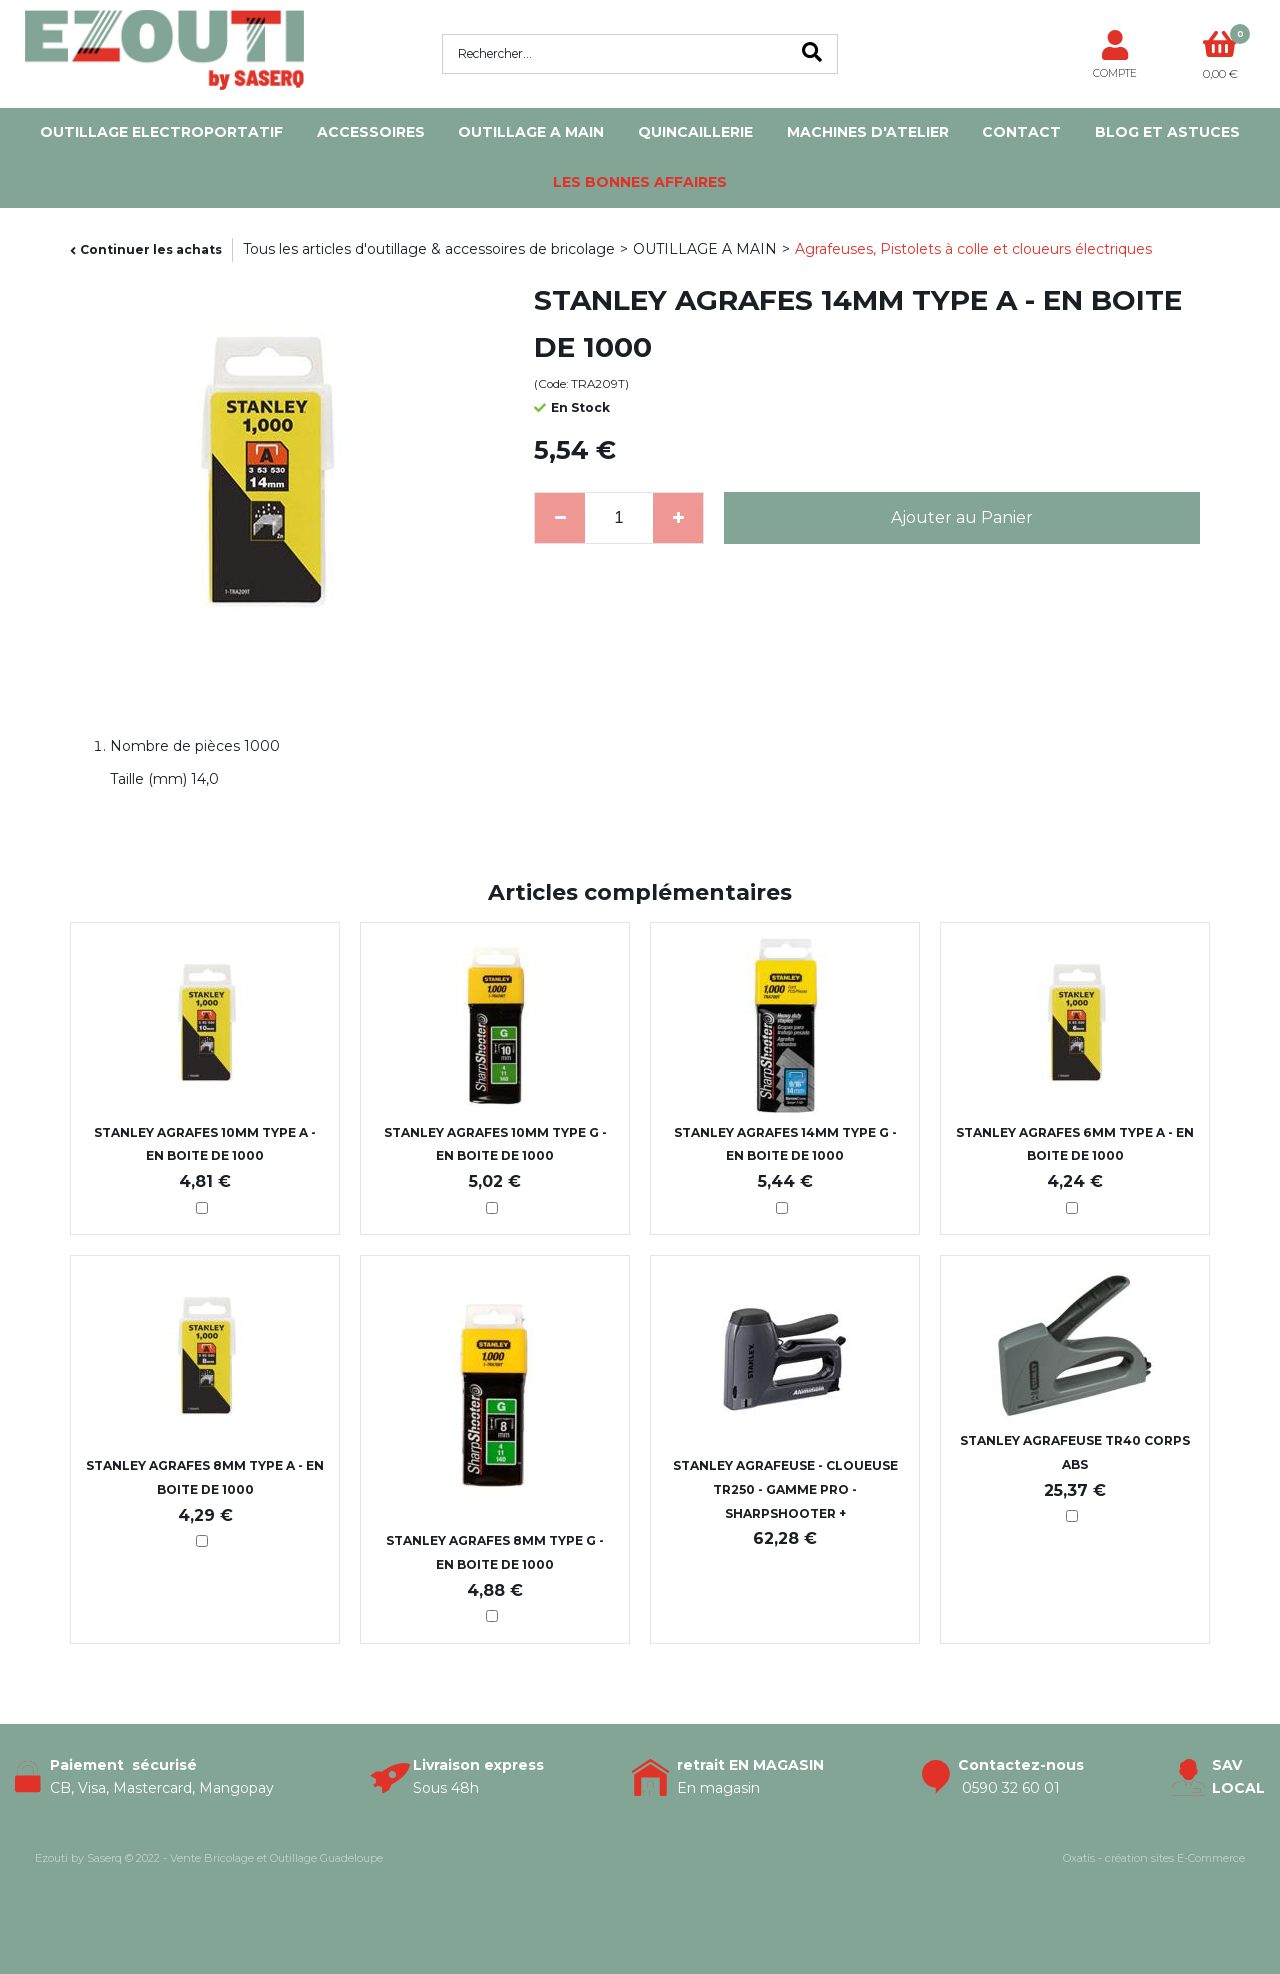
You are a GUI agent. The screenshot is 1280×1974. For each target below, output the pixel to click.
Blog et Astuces (1167, 132)
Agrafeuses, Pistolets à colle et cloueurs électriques (973, 249)
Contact (1021, 132)
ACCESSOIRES (371, 132)
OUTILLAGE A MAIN (531, 132)
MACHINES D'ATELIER (868, 132)
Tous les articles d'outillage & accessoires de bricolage (429, 249)
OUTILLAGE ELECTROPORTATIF (161, 132)
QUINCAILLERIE (695, 132)
